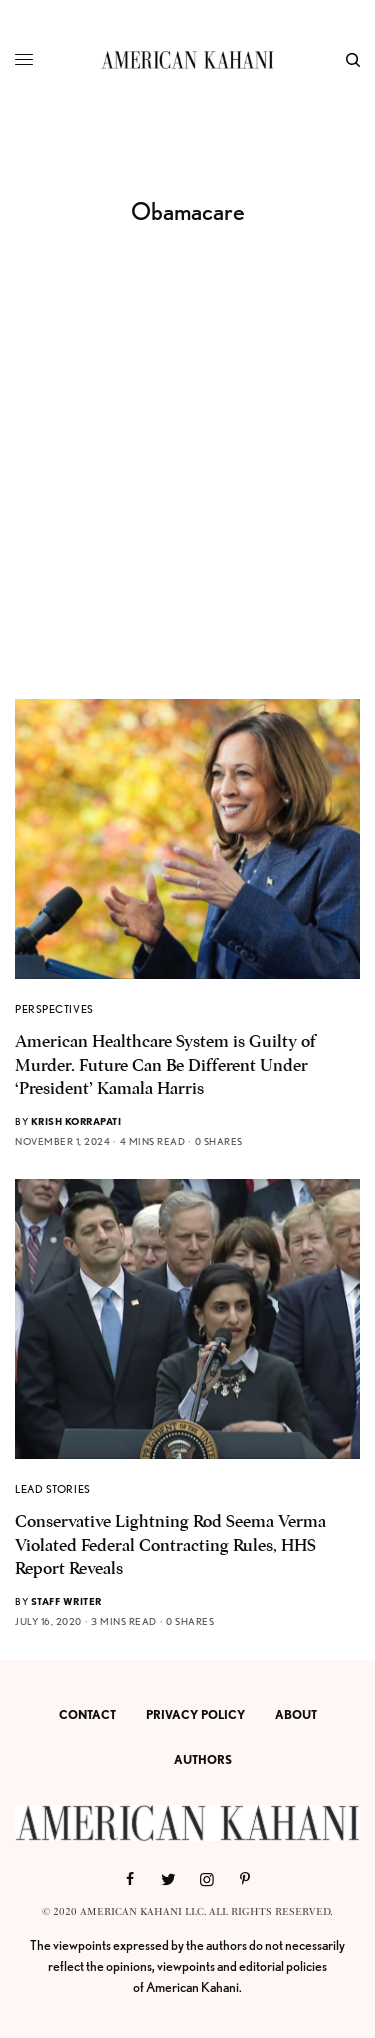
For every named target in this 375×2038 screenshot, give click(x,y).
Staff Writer (66, 1601)
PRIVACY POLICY (195, 1714)
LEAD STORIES (53, 1489)
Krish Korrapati (76, 1121)
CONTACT (87, 1714)
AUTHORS (203, 1759)
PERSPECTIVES (54, 1009)
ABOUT (296, 1714)
